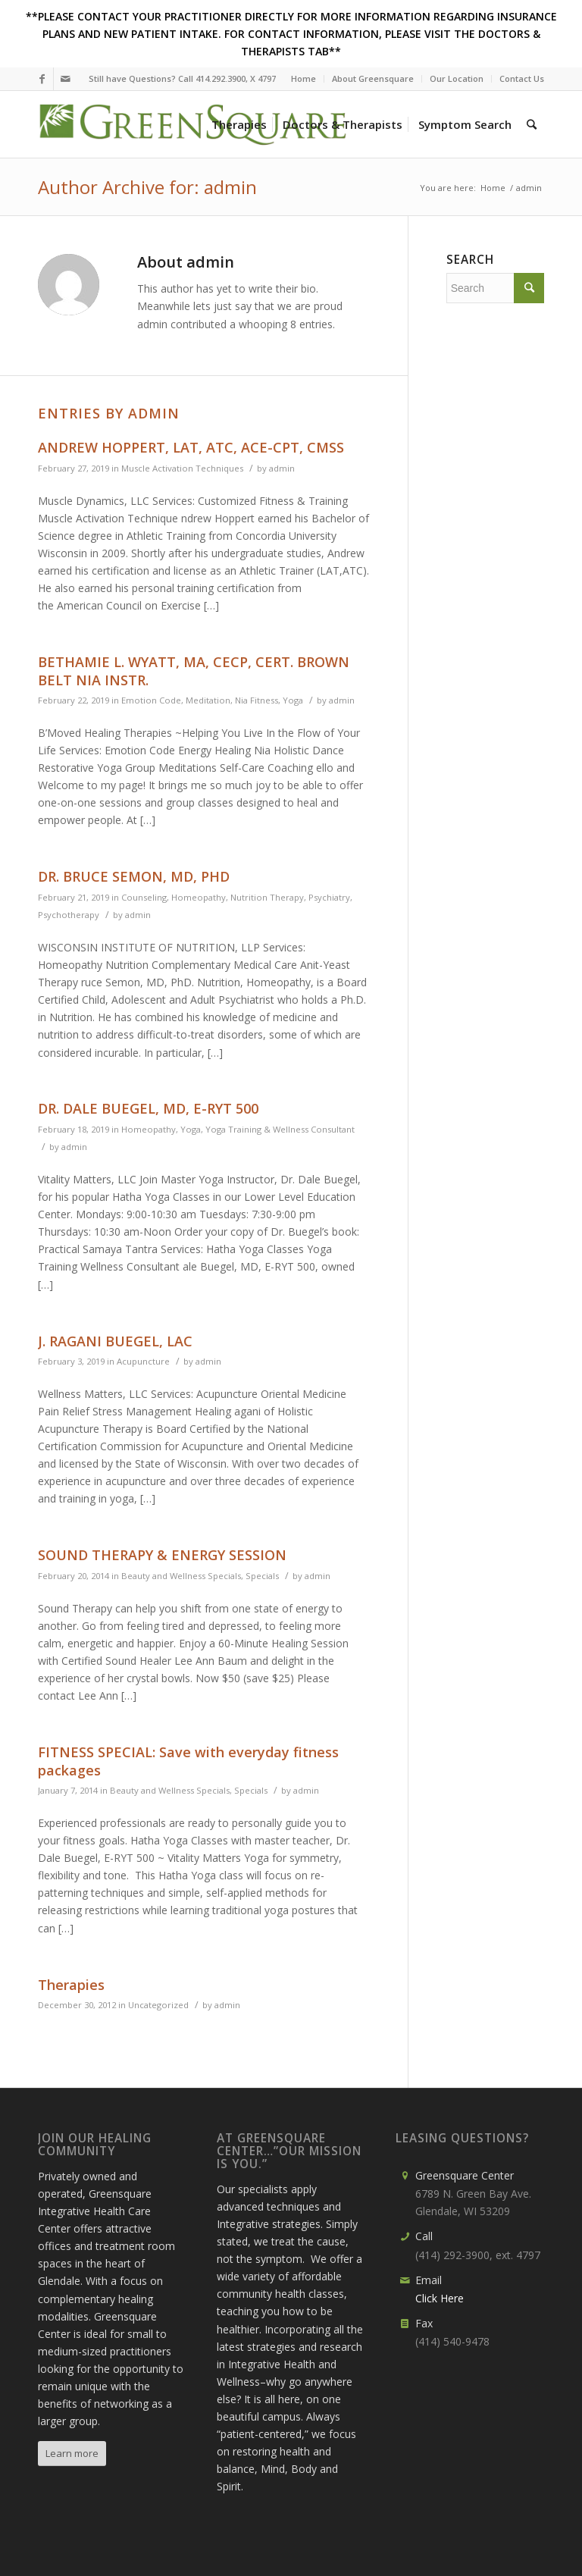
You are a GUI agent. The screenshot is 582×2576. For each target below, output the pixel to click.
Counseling (144, 897)
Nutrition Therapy (267, 897)
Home (303, 78)
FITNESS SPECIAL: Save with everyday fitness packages (188, 1760)
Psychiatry (329, 897)
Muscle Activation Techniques (182, 468)
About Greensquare (373, 78)
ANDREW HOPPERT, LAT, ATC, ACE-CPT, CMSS (191, 447)
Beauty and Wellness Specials (181, 1575)
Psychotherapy (68, 914)
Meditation (208, 700)
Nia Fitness (256, 700)
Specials (262, 1575)
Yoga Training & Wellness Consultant (280, 1129)
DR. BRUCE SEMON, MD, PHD (134, 876)
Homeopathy (198, 897)
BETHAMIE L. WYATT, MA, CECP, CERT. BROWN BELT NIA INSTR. (193, 670)
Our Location (456, 78)
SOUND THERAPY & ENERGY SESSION (162, 1555)
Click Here (439, 2298)
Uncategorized (158, 2004)
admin (282, 468)
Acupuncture (143, 1361)
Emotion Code (151, 700)
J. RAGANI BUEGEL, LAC (115, 1341)
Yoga (293, 700)
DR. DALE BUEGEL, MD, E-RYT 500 (148, 1108)
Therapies (71, 1985)
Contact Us (521, 78)
